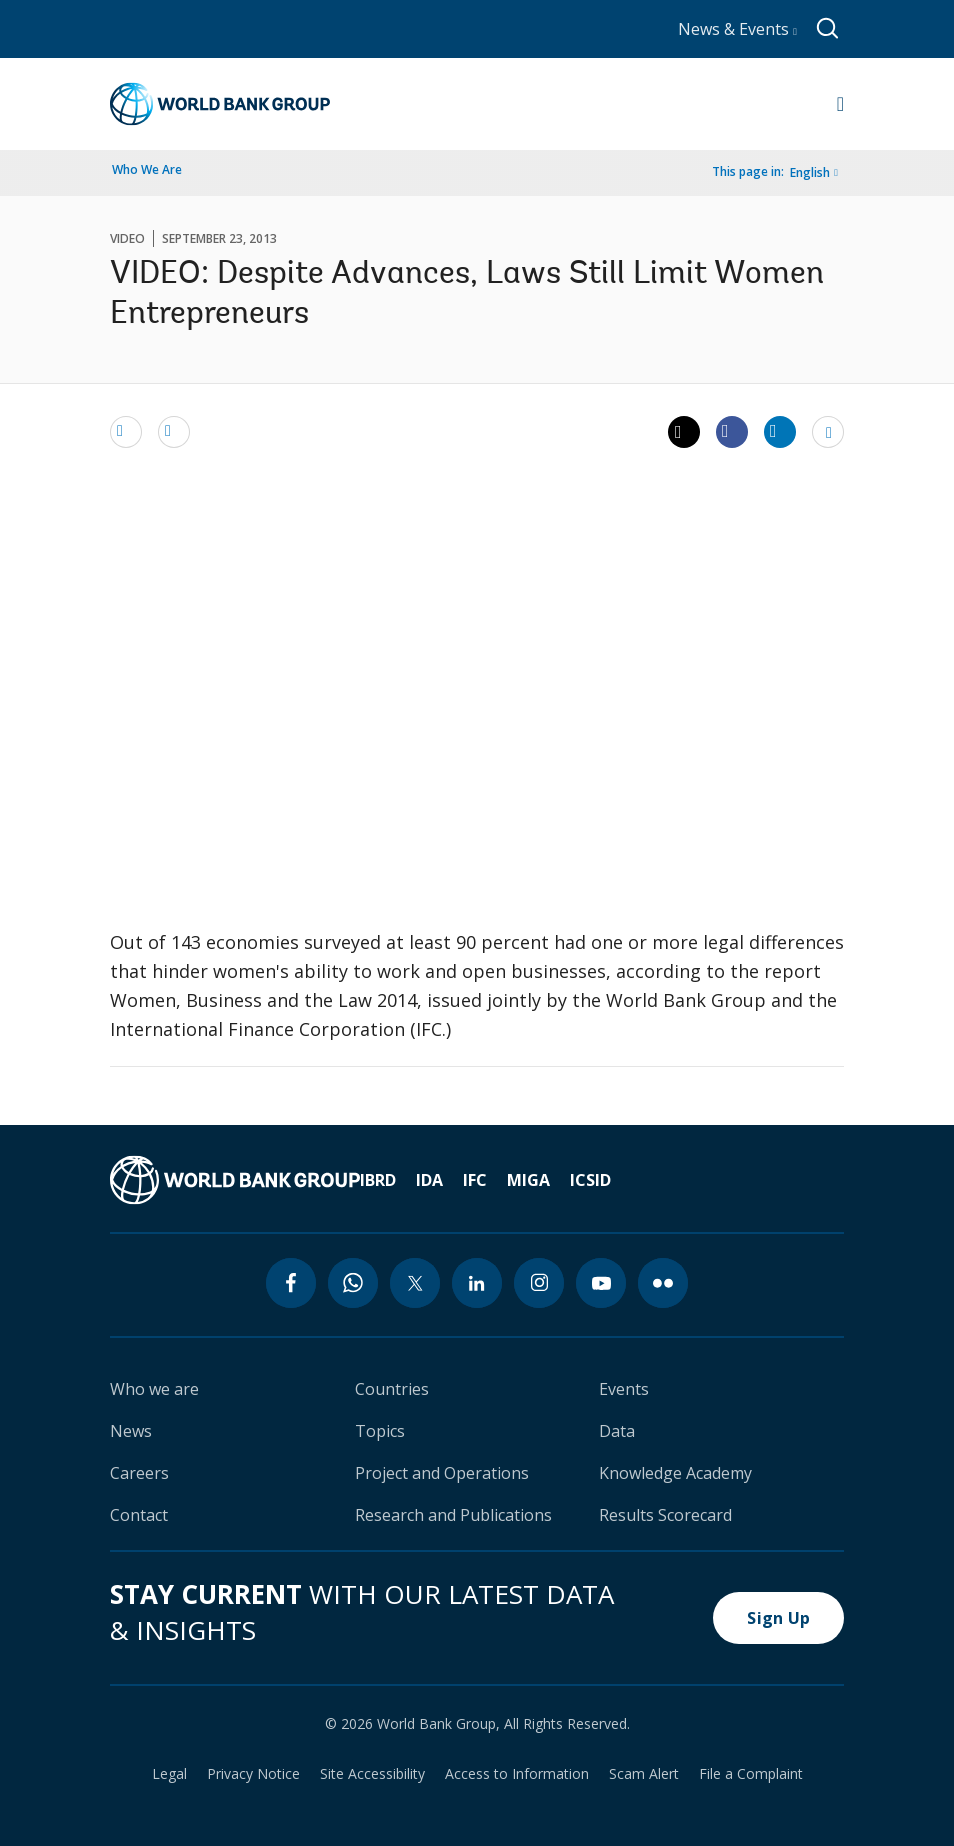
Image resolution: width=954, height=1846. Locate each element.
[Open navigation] (840, 104)
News (131, 1431)
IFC (475, 1180)
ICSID (590, 1180)
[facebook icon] (291, 1283)
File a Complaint (751, 1774)
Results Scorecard (665, 1515)
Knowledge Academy (675, 1473)
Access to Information (517, 1774)
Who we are (154, 1389)
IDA (429, 1180)
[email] (126, 431)
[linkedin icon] (477, 1283)
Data (617, 1431)
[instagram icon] (539, 1283)
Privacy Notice (253, 1774)
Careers (139, 1473)
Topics (380, 1431)
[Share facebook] (732, 431)
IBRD (378, 1180)
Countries (392, 1389)
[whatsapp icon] (353, 1283)
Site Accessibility (372, 1774)
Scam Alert (644, 1774)
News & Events (737, 29)
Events (624, 1389)
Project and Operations (442, 1473)
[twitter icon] (415, 1283)
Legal (169, 1774)
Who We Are (147, 169)
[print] (174, 431)
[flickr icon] (663, 1283)
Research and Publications (453, 1515)
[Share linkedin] (780, 431)
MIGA (528, 1180)
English (810, 172)
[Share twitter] (684, 432)
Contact (139, 1515)
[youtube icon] (601, 1283)
